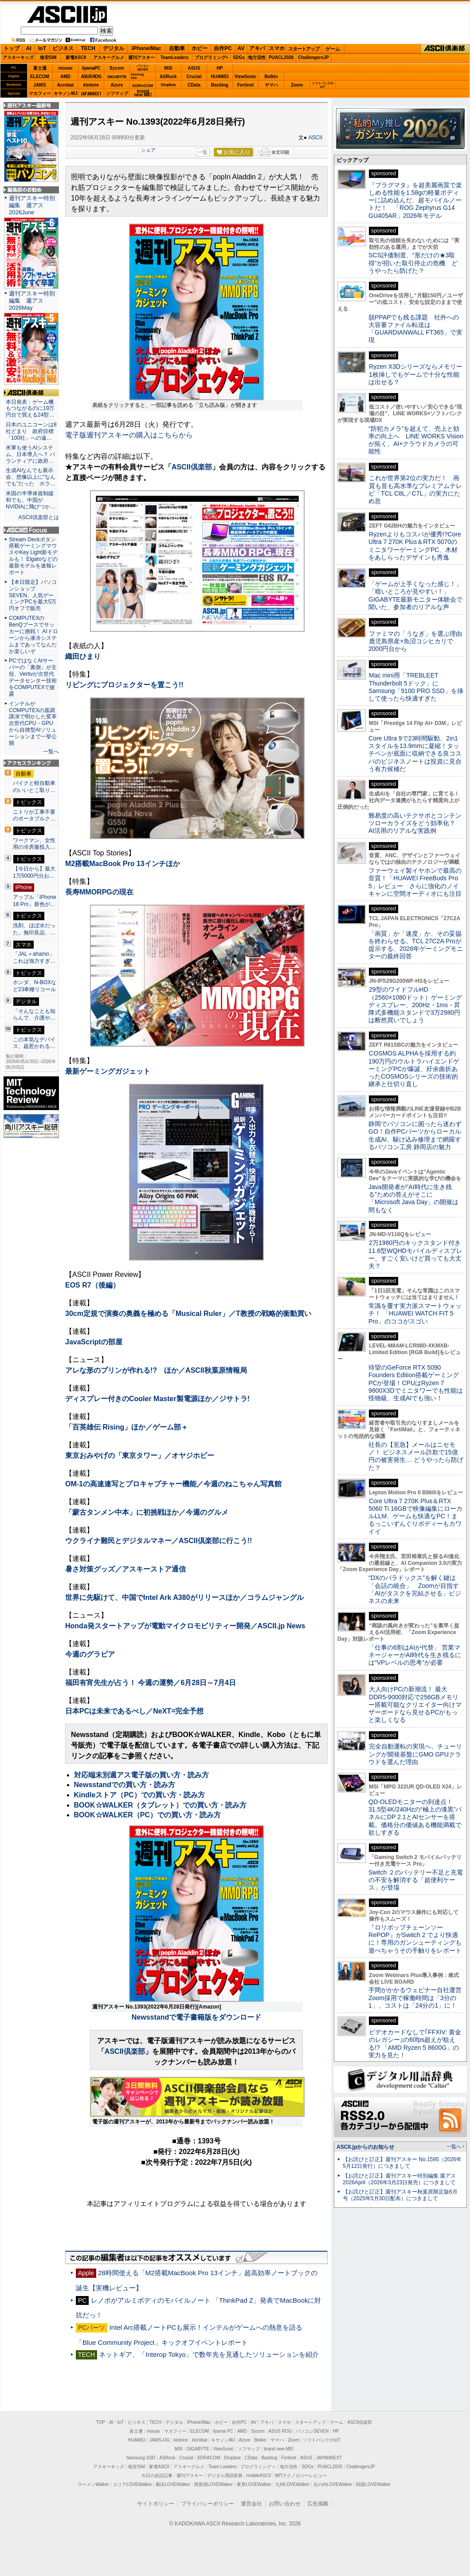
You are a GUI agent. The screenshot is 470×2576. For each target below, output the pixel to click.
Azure (117, 85)
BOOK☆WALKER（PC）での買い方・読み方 (147, 1815)
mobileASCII (259, 2475)
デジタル (113, 48)
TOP (100, 2422)
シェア (148, 150)
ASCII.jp (67, 14)
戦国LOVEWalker (373, 2484)
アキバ (257, 48)
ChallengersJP (313, 57)
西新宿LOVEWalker (213, 2484)
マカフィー (40, 93)
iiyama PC (223, 2431)
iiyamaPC (91, 68)
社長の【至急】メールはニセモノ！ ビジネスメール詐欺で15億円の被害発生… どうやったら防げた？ (415, 1456)
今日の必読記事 (156, 2475)
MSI (168, 68)
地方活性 (257, 57)
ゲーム (332, 48)
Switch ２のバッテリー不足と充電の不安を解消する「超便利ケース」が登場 (415, 1880)
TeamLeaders (175, 57)
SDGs (239, 57)
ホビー (200, 48)
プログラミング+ (211, 57)
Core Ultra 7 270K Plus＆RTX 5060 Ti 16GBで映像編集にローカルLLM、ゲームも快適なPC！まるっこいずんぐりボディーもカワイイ (415, 1516)
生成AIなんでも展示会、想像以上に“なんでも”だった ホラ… (30, 477)
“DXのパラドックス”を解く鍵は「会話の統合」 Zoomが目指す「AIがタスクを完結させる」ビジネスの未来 (414, 1589)
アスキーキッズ (18, 57)
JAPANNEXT (91, 93)
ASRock (168, 76)
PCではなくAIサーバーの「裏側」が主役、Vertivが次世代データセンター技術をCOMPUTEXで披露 (33, 677)
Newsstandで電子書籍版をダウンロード (196, 2017)
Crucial (194, 76)
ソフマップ (117, 93)
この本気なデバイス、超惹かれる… (34, 1043)
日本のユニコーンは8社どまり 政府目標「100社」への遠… (31, 431)
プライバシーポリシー (207, 2504)
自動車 (177, 48)
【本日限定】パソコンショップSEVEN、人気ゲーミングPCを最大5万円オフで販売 (33, 595)
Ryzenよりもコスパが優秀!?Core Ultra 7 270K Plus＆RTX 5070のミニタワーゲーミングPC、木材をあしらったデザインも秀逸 (414, 546)
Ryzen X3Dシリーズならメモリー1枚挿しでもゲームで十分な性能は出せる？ (415, 374)
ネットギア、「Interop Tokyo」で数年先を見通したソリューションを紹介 (209, 2354)
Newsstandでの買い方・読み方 (124, 1784)
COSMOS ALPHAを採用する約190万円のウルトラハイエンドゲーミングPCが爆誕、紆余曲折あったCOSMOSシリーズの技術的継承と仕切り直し (413, 1068)
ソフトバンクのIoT (322, 85)
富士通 (40, 68)
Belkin (271, 76)
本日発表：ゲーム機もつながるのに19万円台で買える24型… (30, 408)
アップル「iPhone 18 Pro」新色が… (34, 900)
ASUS (194, 68)
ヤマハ (271, 85)
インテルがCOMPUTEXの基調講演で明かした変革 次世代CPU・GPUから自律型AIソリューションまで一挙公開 (35, 723)
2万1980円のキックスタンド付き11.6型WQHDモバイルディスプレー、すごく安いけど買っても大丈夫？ (415, 1254)
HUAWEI (220, 76)
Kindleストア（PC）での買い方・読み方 (139, 1795)
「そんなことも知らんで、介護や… (34, 1014)
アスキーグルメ (108, 57)
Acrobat (65, 85)
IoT (42, 48)
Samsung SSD (141, 2457)
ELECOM (39, 76)
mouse (65, 68)
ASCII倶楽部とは (38, 517)
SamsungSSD (137, 76)
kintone (91, 85)
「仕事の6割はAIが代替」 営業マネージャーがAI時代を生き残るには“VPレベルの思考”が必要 (414, 1655)
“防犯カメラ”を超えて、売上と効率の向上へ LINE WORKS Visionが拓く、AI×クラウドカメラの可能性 (415, 440)
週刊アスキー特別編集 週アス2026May (32, 300)
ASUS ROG (91, 76)
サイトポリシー (155, 2504)
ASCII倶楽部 (445, 48)
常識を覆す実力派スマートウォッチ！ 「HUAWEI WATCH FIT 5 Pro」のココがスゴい (415, 1313)
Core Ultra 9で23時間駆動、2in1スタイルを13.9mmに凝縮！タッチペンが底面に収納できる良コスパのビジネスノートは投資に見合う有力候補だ (415, 753)
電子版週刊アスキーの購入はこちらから (129, 435)
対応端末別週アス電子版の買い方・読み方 (141, 1775)
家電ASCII (76, 57)
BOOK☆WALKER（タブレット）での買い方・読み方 (160, 1805)
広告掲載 (318, 2504)
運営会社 (251, 2504)
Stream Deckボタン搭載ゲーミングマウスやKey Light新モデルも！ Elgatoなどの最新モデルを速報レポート (33, 555)
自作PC (223, 48)
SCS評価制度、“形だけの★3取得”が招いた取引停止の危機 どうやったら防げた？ (413, 263)
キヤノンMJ (66, 93)
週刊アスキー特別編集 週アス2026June (32, 205)
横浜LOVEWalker (173, 2484)
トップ (12, 48)
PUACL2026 (281, 57)
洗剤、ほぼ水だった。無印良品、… (34, 929)
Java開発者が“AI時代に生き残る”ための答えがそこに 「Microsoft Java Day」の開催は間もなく (413, 1198)
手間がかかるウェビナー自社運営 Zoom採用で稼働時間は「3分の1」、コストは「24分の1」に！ (418, 1997)
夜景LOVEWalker (254, 2484)
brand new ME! (279, 2448)
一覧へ (51, 751)
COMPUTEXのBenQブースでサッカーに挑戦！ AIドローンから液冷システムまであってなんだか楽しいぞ (33, 634)
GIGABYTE (116, 77)
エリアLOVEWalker (132, 2484)
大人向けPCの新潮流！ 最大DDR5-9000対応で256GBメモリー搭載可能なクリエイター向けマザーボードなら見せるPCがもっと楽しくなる (415, 1704)
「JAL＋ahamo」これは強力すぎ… (34, 957)
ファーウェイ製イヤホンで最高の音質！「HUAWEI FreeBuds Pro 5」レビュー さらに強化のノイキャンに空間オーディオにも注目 (415, 882)
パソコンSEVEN (143, 67)
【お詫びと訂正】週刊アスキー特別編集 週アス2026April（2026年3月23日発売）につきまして (399, 2179)
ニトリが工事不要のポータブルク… (34, 815)
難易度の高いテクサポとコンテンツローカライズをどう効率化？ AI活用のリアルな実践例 (415, 823)
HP (220, 68)
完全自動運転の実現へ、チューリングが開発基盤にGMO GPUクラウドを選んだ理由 (415, 1754)
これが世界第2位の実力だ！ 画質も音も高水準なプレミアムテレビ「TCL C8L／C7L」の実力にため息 (415, 489)
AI (28, 48)
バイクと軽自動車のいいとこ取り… (34, 786)
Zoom (297, 85)
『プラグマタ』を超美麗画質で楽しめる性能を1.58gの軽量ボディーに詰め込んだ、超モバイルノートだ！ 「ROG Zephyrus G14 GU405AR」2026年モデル (415, 200)
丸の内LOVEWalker (332, 2484)
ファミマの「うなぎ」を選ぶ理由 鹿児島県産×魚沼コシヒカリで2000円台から (418, 641)
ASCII (315, 137)
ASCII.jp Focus (31, 530)
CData (194, 85)
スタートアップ (303, 48)
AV (241, 48)
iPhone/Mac (146, 48)
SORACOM (208, 2457)
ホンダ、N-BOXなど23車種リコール (34, 986)
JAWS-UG (159, 2440)
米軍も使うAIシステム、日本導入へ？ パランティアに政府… (30, 454)
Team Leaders (222, 2466)
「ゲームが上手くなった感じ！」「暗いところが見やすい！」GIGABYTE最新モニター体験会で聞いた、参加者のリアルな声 (415, 595)
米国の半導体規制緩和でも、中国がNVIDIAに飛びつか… (30, 500)
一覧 (203, 152)
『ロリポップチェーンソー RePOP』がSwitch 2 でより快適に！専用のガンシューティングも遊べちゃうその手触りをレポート (415, 1939)
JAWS (39, 85)
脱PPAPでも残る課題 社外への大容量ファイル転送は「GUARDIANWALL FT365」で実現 (415, 329)
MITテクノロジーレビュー (301, 2475)
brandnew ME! (143, 93)
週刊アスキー (141, 57)
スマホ (277, 48)
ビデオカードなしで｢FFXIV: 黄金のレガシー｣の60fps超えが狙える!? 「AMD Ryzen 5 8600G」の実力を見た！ (414, 2044)
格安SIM (48, 57)
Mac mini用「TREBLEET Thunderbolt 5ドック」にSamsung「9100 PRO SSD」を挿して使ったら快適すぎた (415, 687)
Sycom (117, 68)
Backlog (219, 85)
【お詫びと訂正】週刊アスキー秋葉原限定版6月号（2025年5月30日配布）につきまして (400, 2195)
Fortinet (245, 85)
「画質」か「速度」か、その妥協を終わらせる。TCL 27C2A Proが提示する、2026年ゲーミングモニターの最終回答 (415, 945)
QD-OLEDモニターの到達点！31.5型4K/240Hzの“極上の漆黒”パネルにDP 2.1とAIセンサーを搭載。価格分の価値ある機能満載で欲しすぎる (415, 1817)
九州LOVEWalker (292, 2484)
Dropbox (168, 85)
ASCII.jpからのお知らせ (365, 2147)
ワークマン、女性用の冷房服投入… (34, 844)
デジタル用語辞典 (225, 2475)
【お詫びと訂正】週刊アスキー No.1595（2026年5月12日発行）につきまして (402, 2162)
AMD (65, 76)
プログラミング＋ (258, 2466)
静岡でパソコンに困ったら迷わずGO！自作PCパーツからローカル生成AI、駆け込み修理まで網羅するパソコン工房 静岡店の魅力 (415, 1135)
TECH (88, 48)
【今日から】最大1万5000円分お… (34, 872)
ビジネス (63, 48)
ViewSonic (246, 76)
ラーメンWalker (93, 2484)
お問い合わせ (285, 2504)
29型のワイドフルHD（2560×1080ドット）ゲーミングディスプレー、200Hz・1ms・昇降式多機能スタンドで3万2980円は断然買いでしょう (415, 1005)
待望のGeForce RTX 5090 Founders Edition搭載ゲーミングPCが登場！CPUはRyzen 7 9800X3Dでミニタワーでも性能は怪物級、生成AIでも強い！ (415, 1383)
